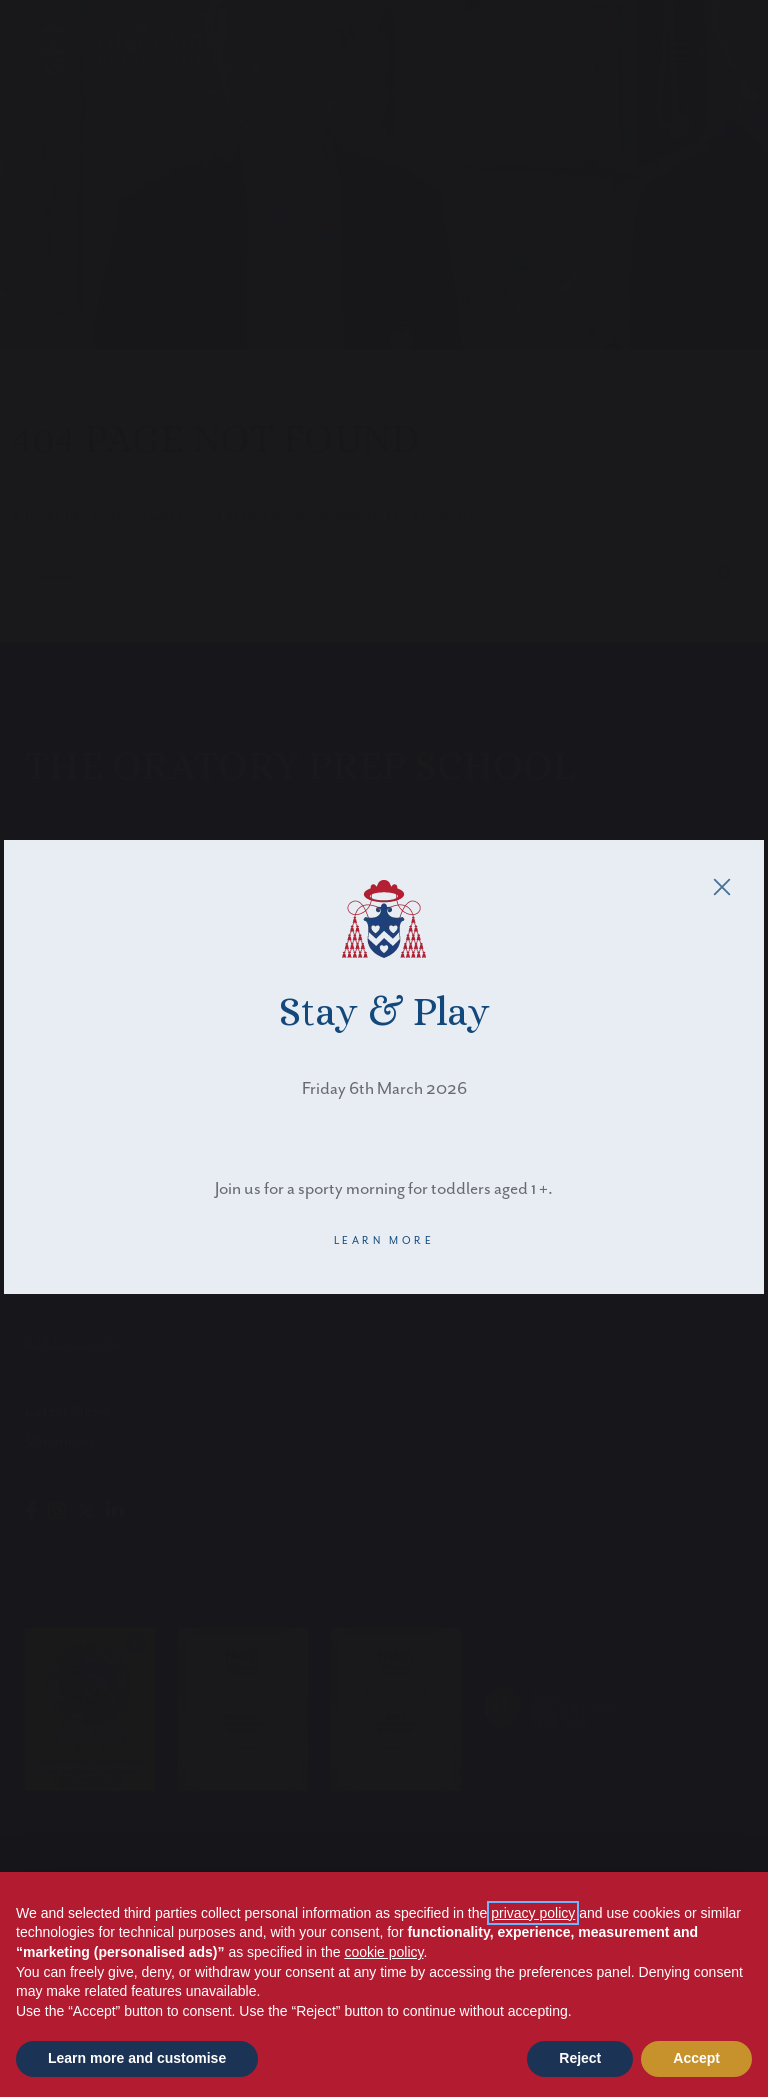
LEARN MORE (384, 1241)
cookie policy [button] (383, 1952)
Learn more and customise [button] (137, 2058)
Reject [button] (580, 2058)
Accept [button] (696, 2058)
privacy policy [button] (533, 1913)
